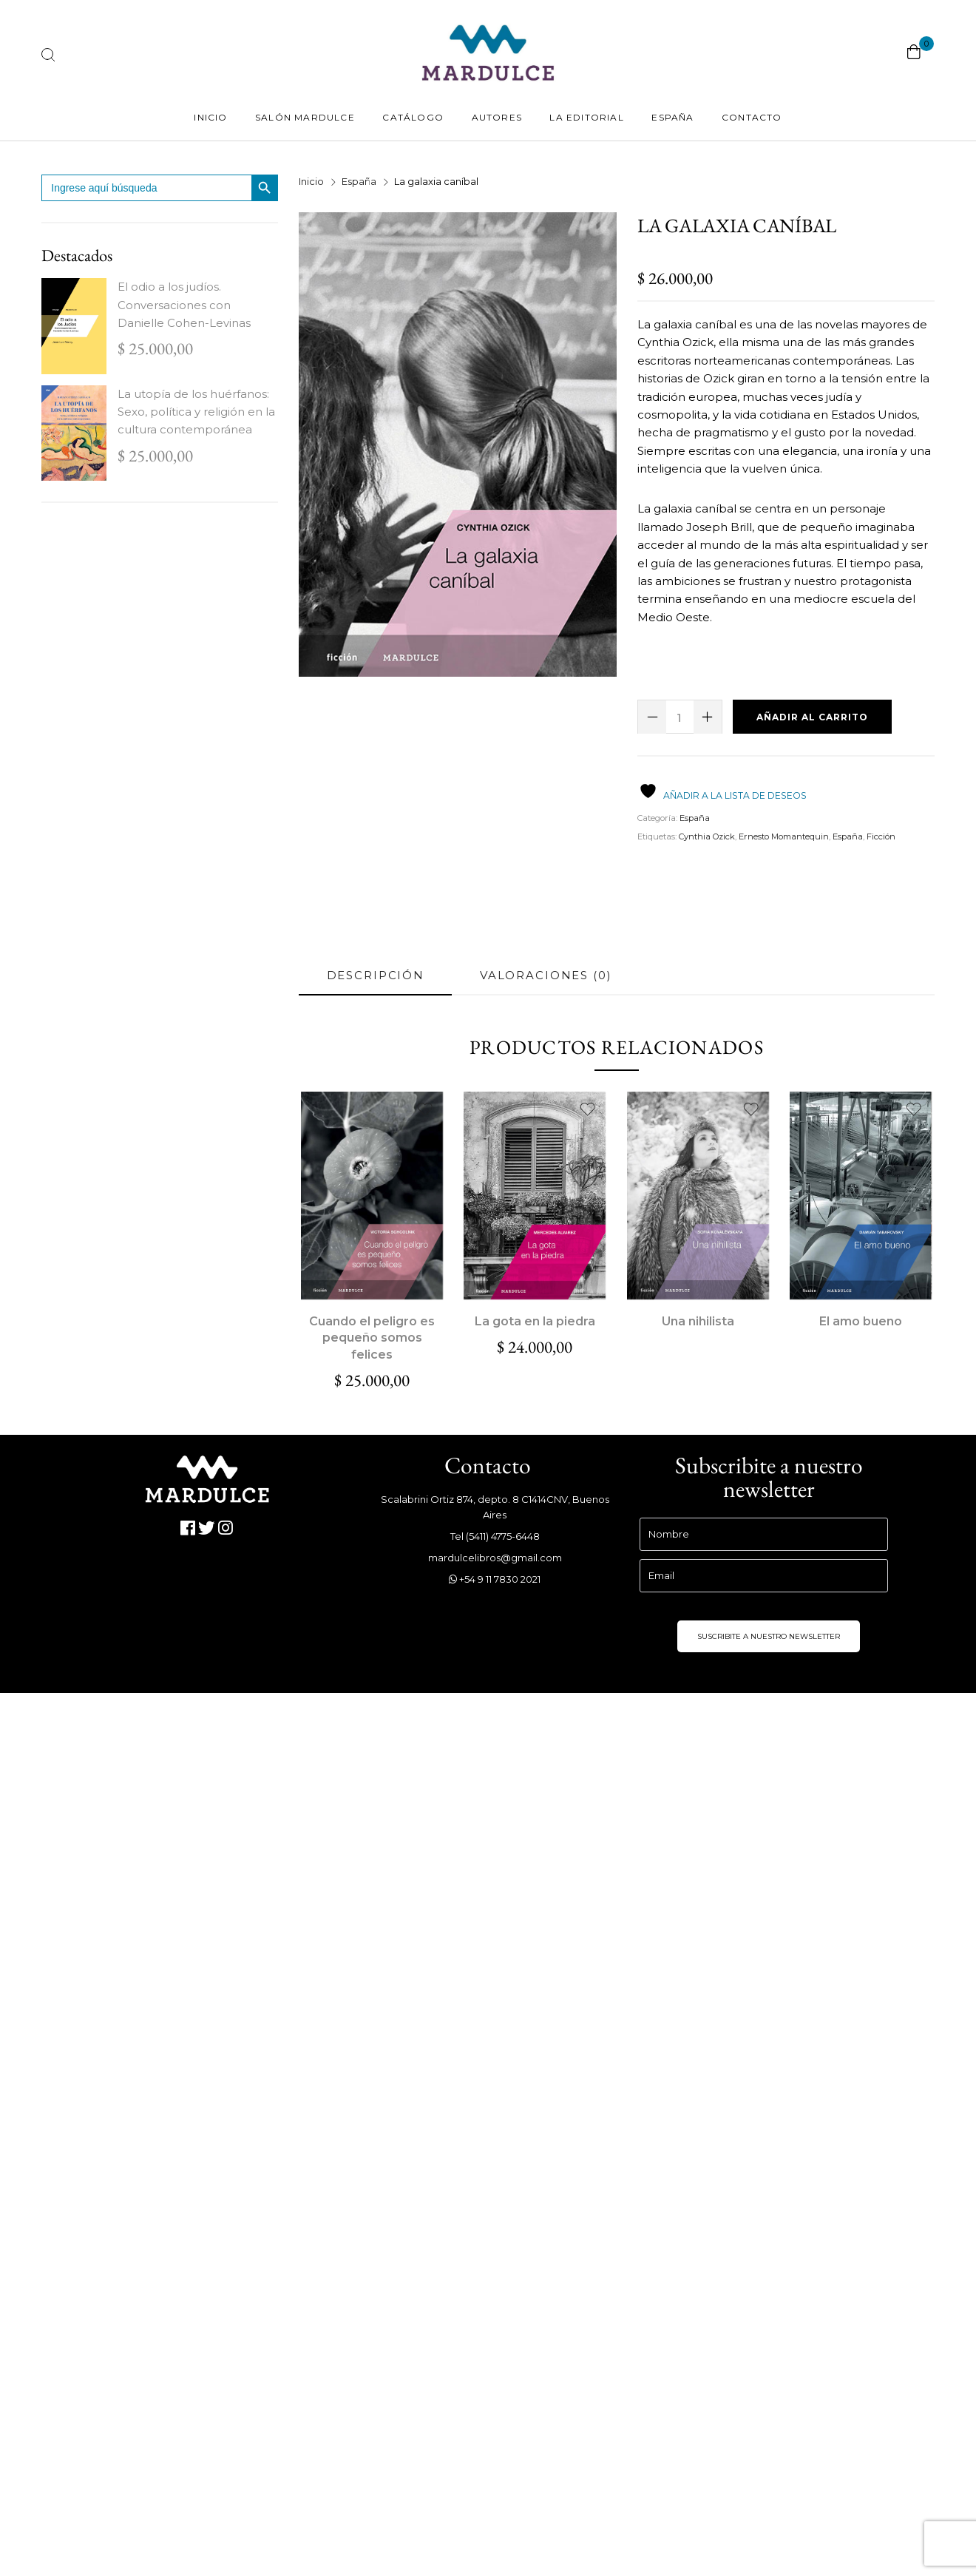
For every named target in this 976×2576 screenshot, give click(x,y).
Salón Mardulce (305, 117)
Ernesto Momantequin (784, 836)
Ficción (881, 836)
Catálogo (413, 117)
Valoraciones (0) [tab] (546, 975)
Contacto (752, 117)
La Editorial (586, 117)
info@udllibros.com (353, 1758)
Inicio (210, 117)
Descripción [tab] (375, 975)
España (672, 117)
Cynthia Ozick (707, 836)
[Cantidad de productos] (680, 716)
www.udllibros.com (352, 1739)
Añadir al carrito (812, 717)
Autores (497, 117)
